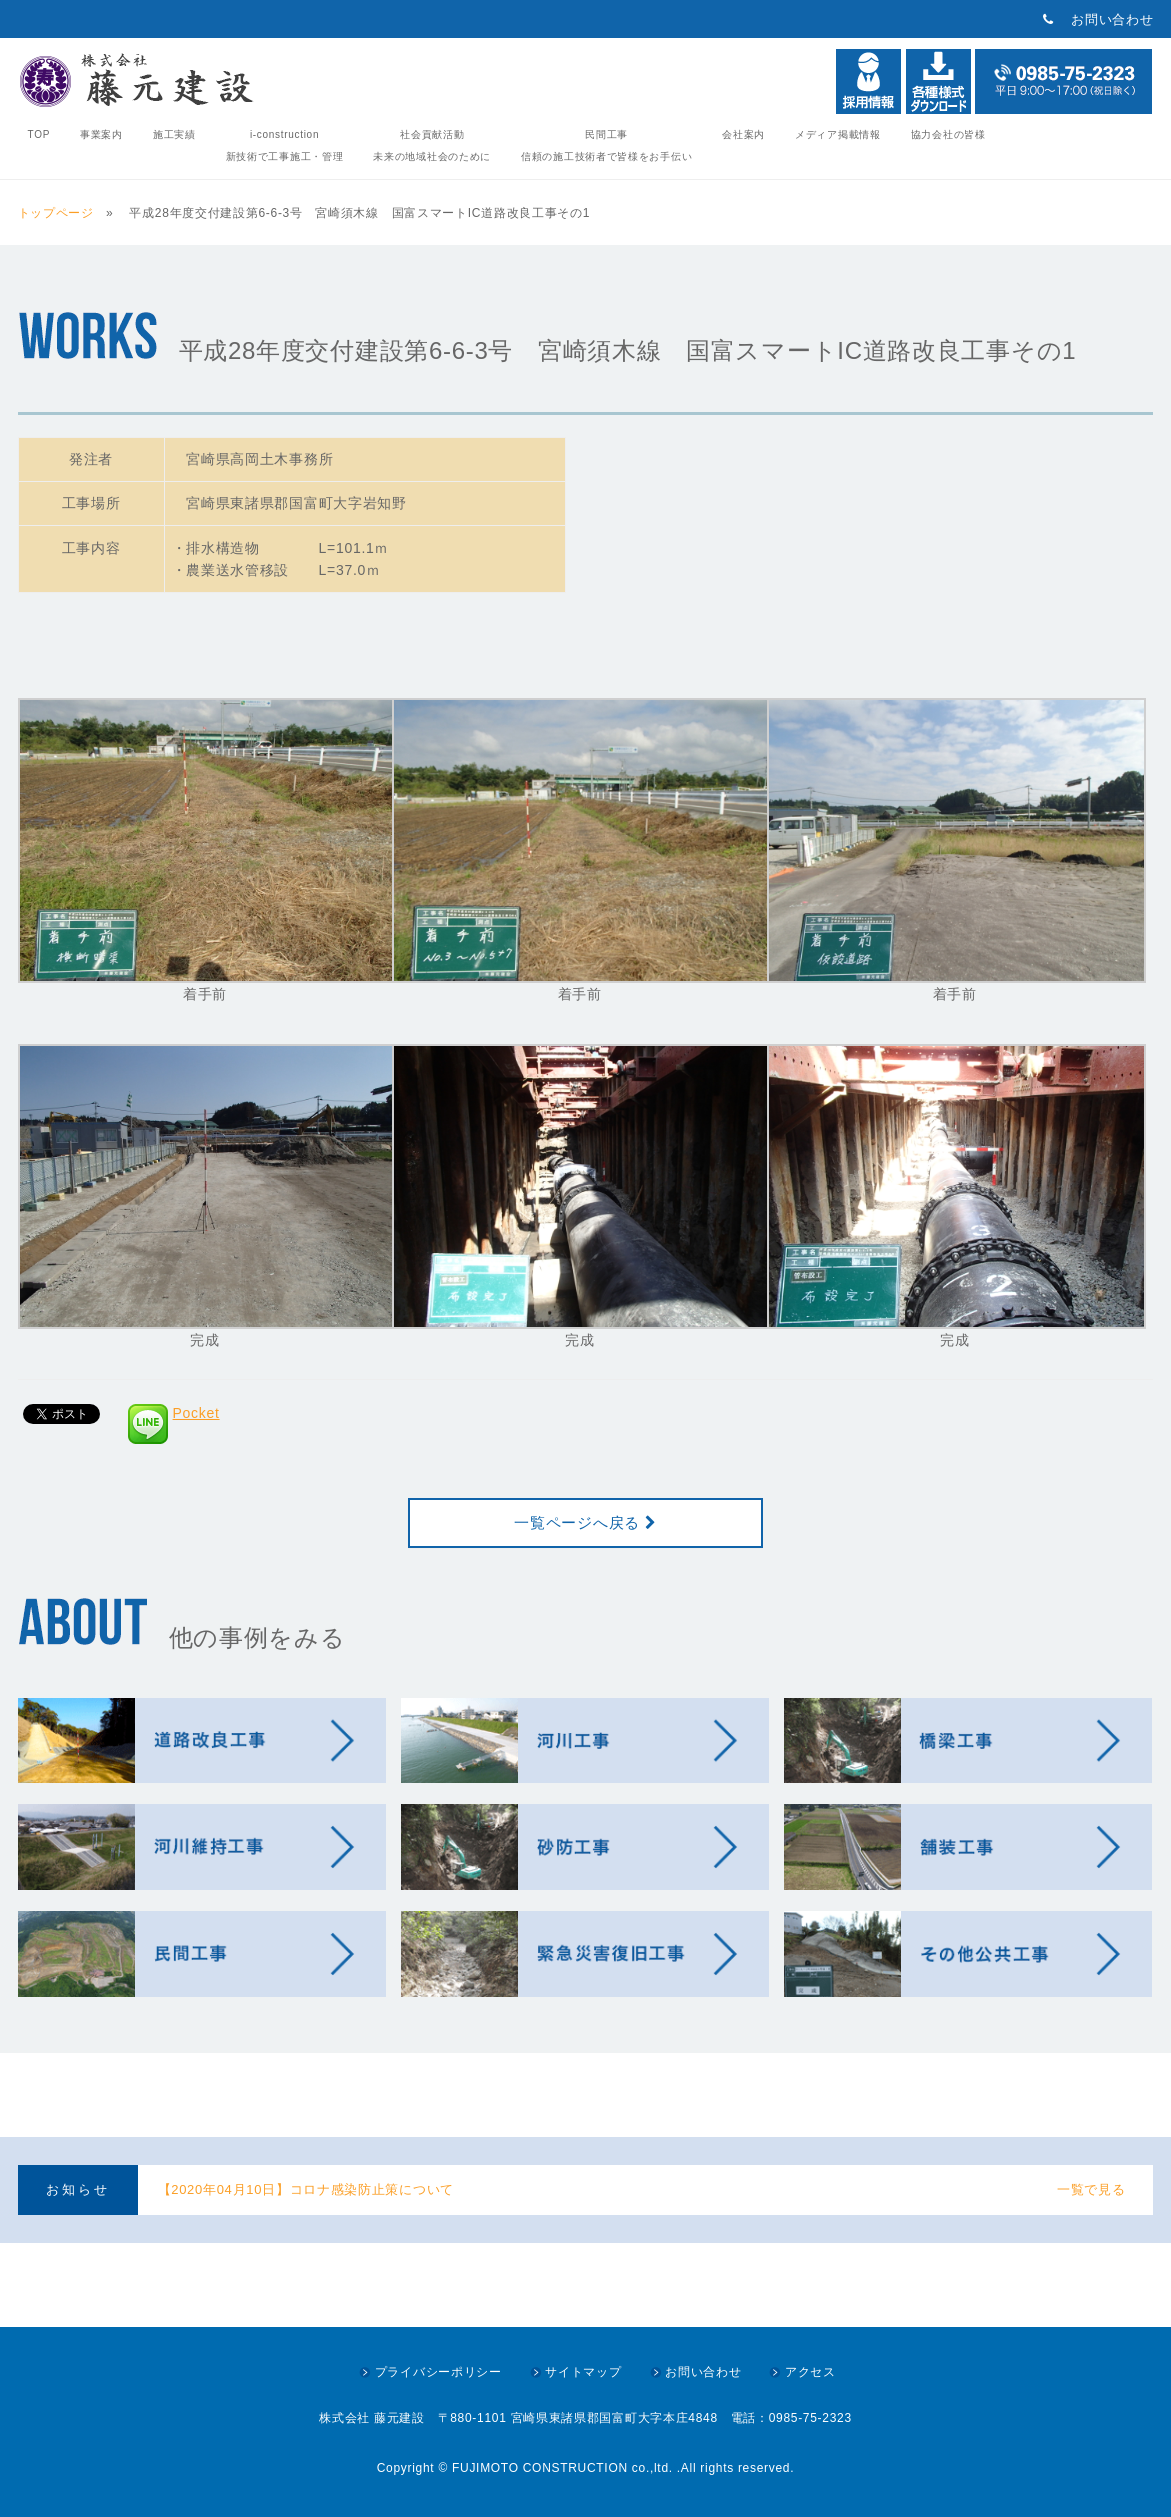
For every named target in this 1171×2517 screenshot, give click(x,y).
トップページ (60, 213)
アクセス (810, 2372)
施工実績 (174, 134)
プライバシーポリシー (438, 2372)
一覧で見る (1091, 2189)
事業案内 (101, 134)
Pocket (196, 1413)
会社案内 (743, 134)
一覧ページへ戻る (585, 1522)
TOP (39, 134)
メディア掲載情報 (838, 134)
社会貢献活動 (432, 145)
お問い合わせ (1112, 19)
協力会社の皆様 (948, 134)
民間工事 (606, 145)
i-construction (285, 145)
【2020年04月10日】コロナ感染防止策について (306, 2189)
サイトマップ (583, 2372)
